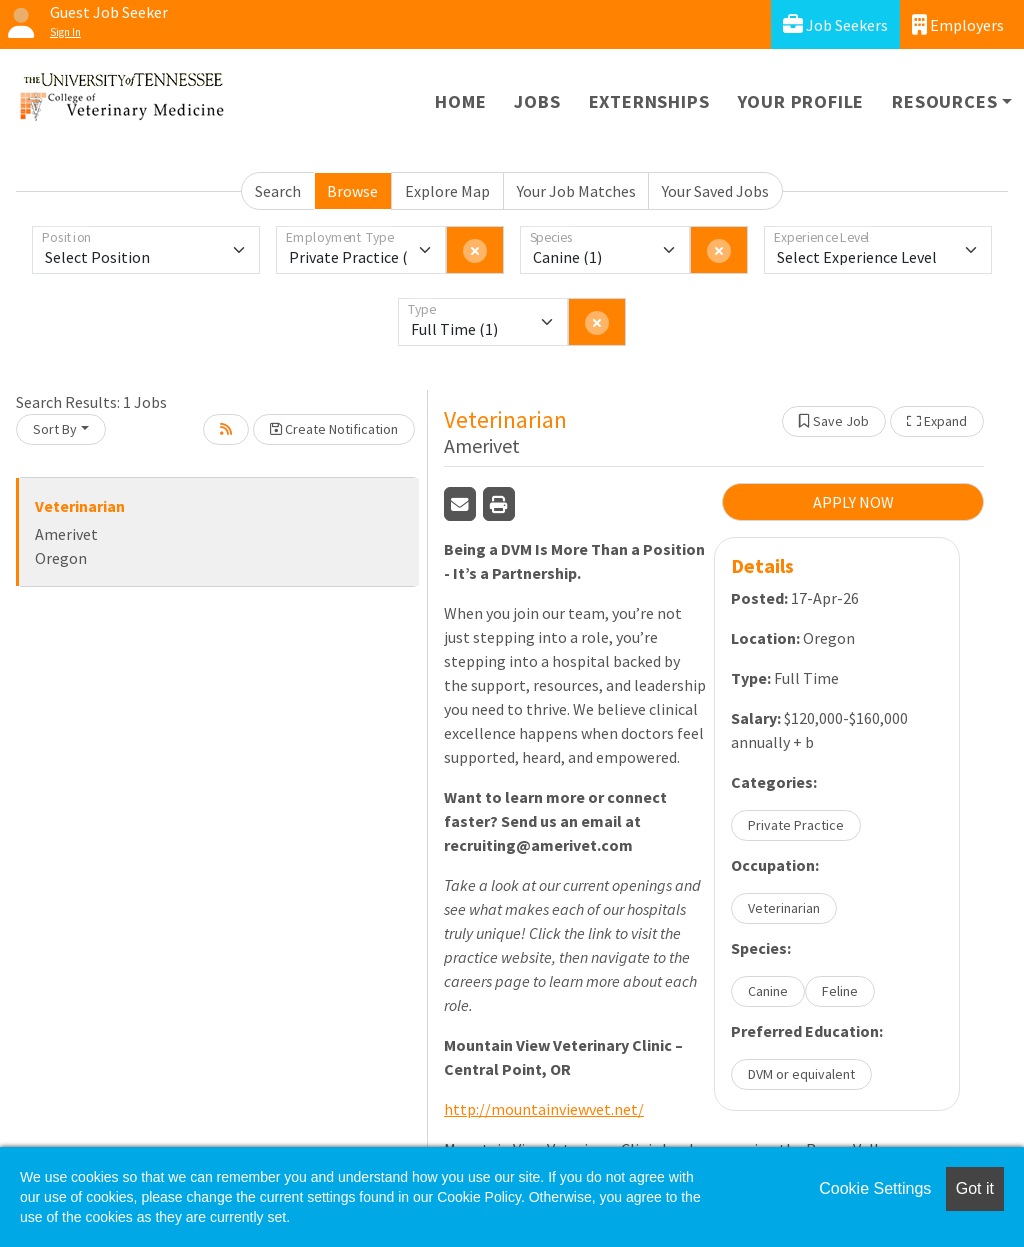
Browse (352, 191)
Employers (958, 24)
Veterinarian (80, 506)
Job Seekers (835, 24)
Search (278, 191)
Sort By (55, 429)
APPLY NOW (853, 502)
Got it (975, 1188)
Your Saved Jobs (715, 191)
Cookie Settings (875, 1188)
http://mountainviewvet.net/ (544, 1109)
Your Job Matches (576, 191)
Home (460, 101)
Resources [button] (944, 101)
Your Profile (801, 101)
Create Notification (334, 429)
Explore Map (447, 191)
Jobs (537, 101)
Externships (649, 101)
